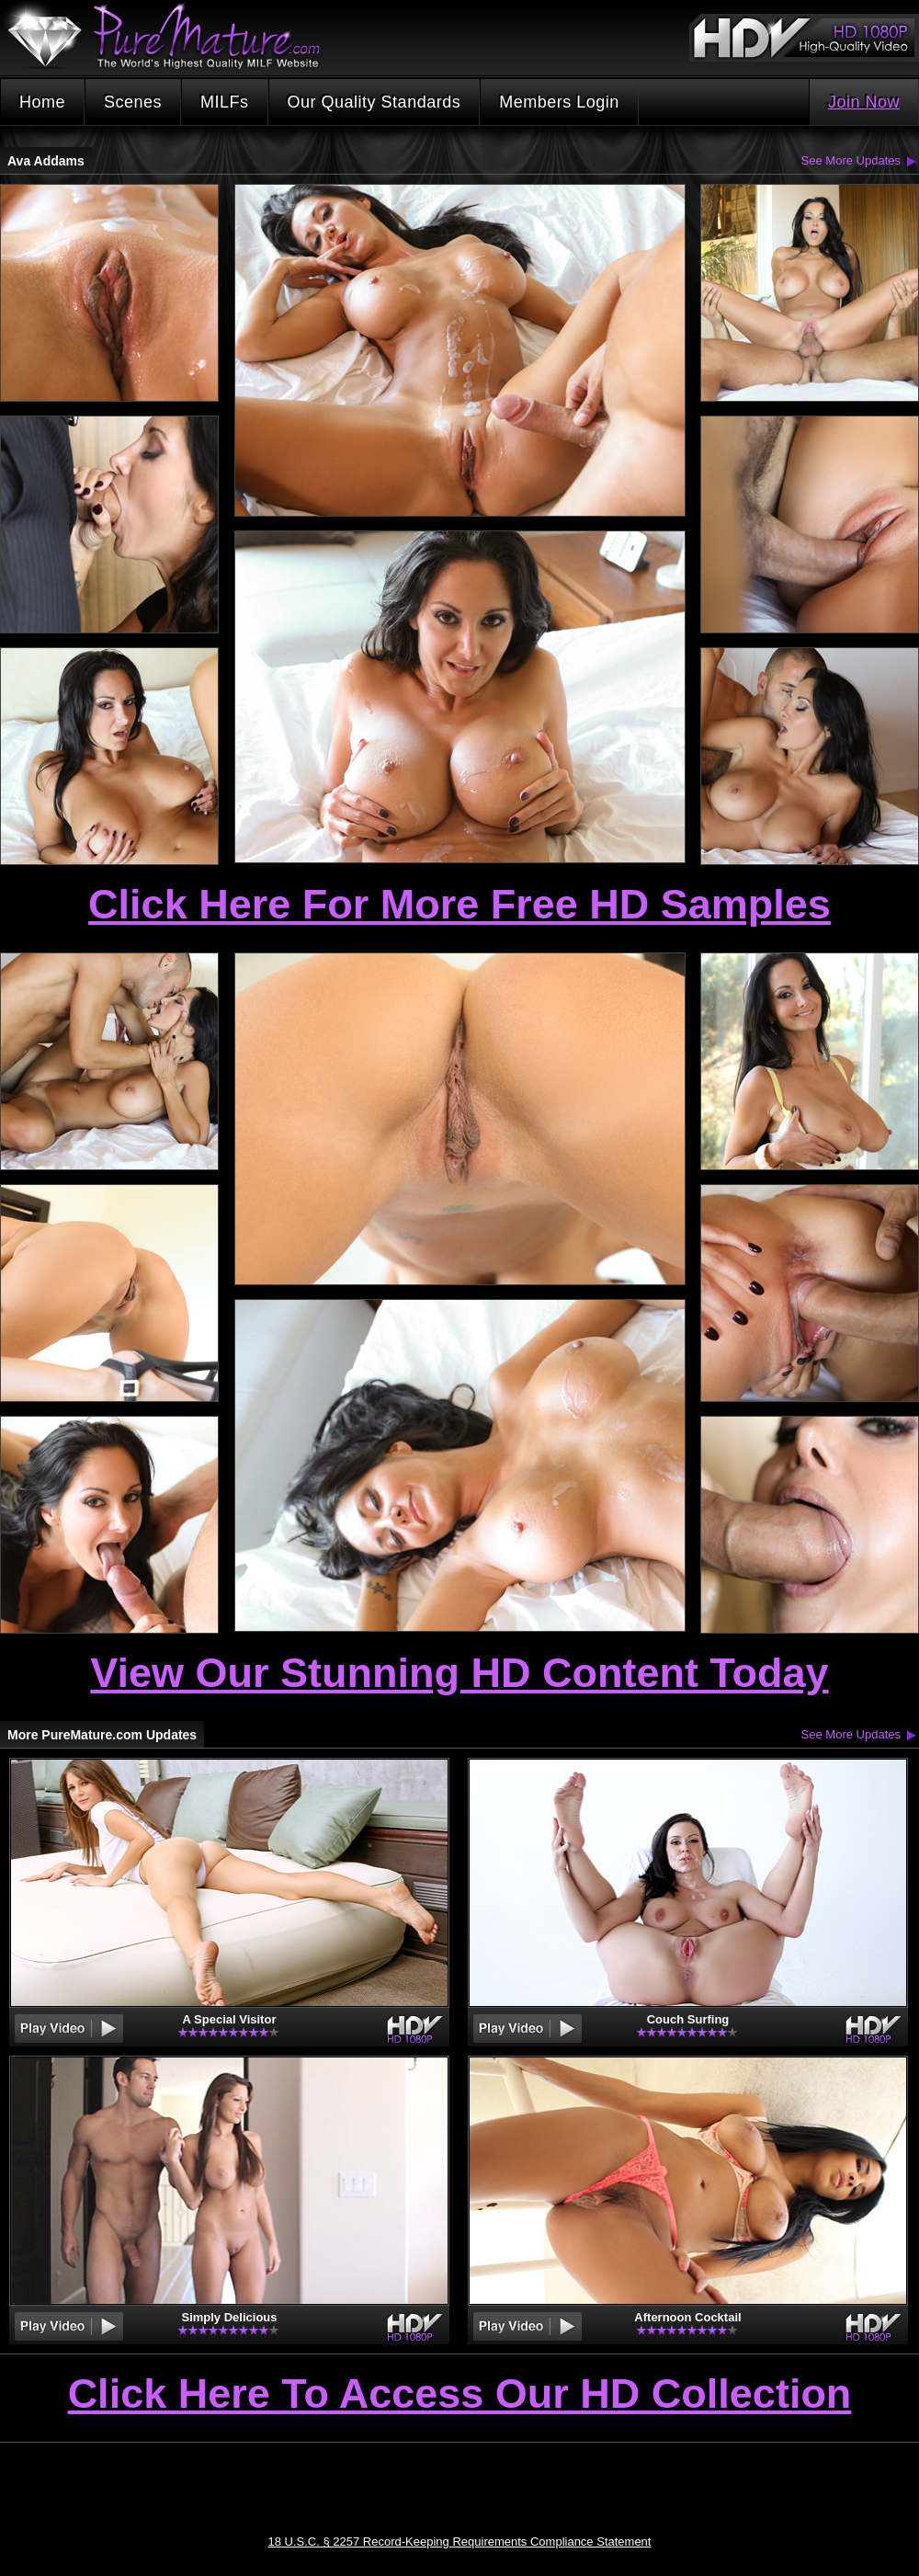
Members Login (559, 102)
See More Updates (851, 160)
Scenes (133, 102)
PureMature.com (173, 36)
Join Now (864, 102)
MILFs (224, 102)
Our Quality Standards (374, 102)
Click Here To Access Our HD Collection (460, 2395)
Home (42, 102)
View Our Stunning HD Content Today (459, 1672)
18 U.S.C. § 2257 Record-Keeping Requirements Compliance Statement (460, 2541)
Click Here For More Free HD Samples (459, 904)
